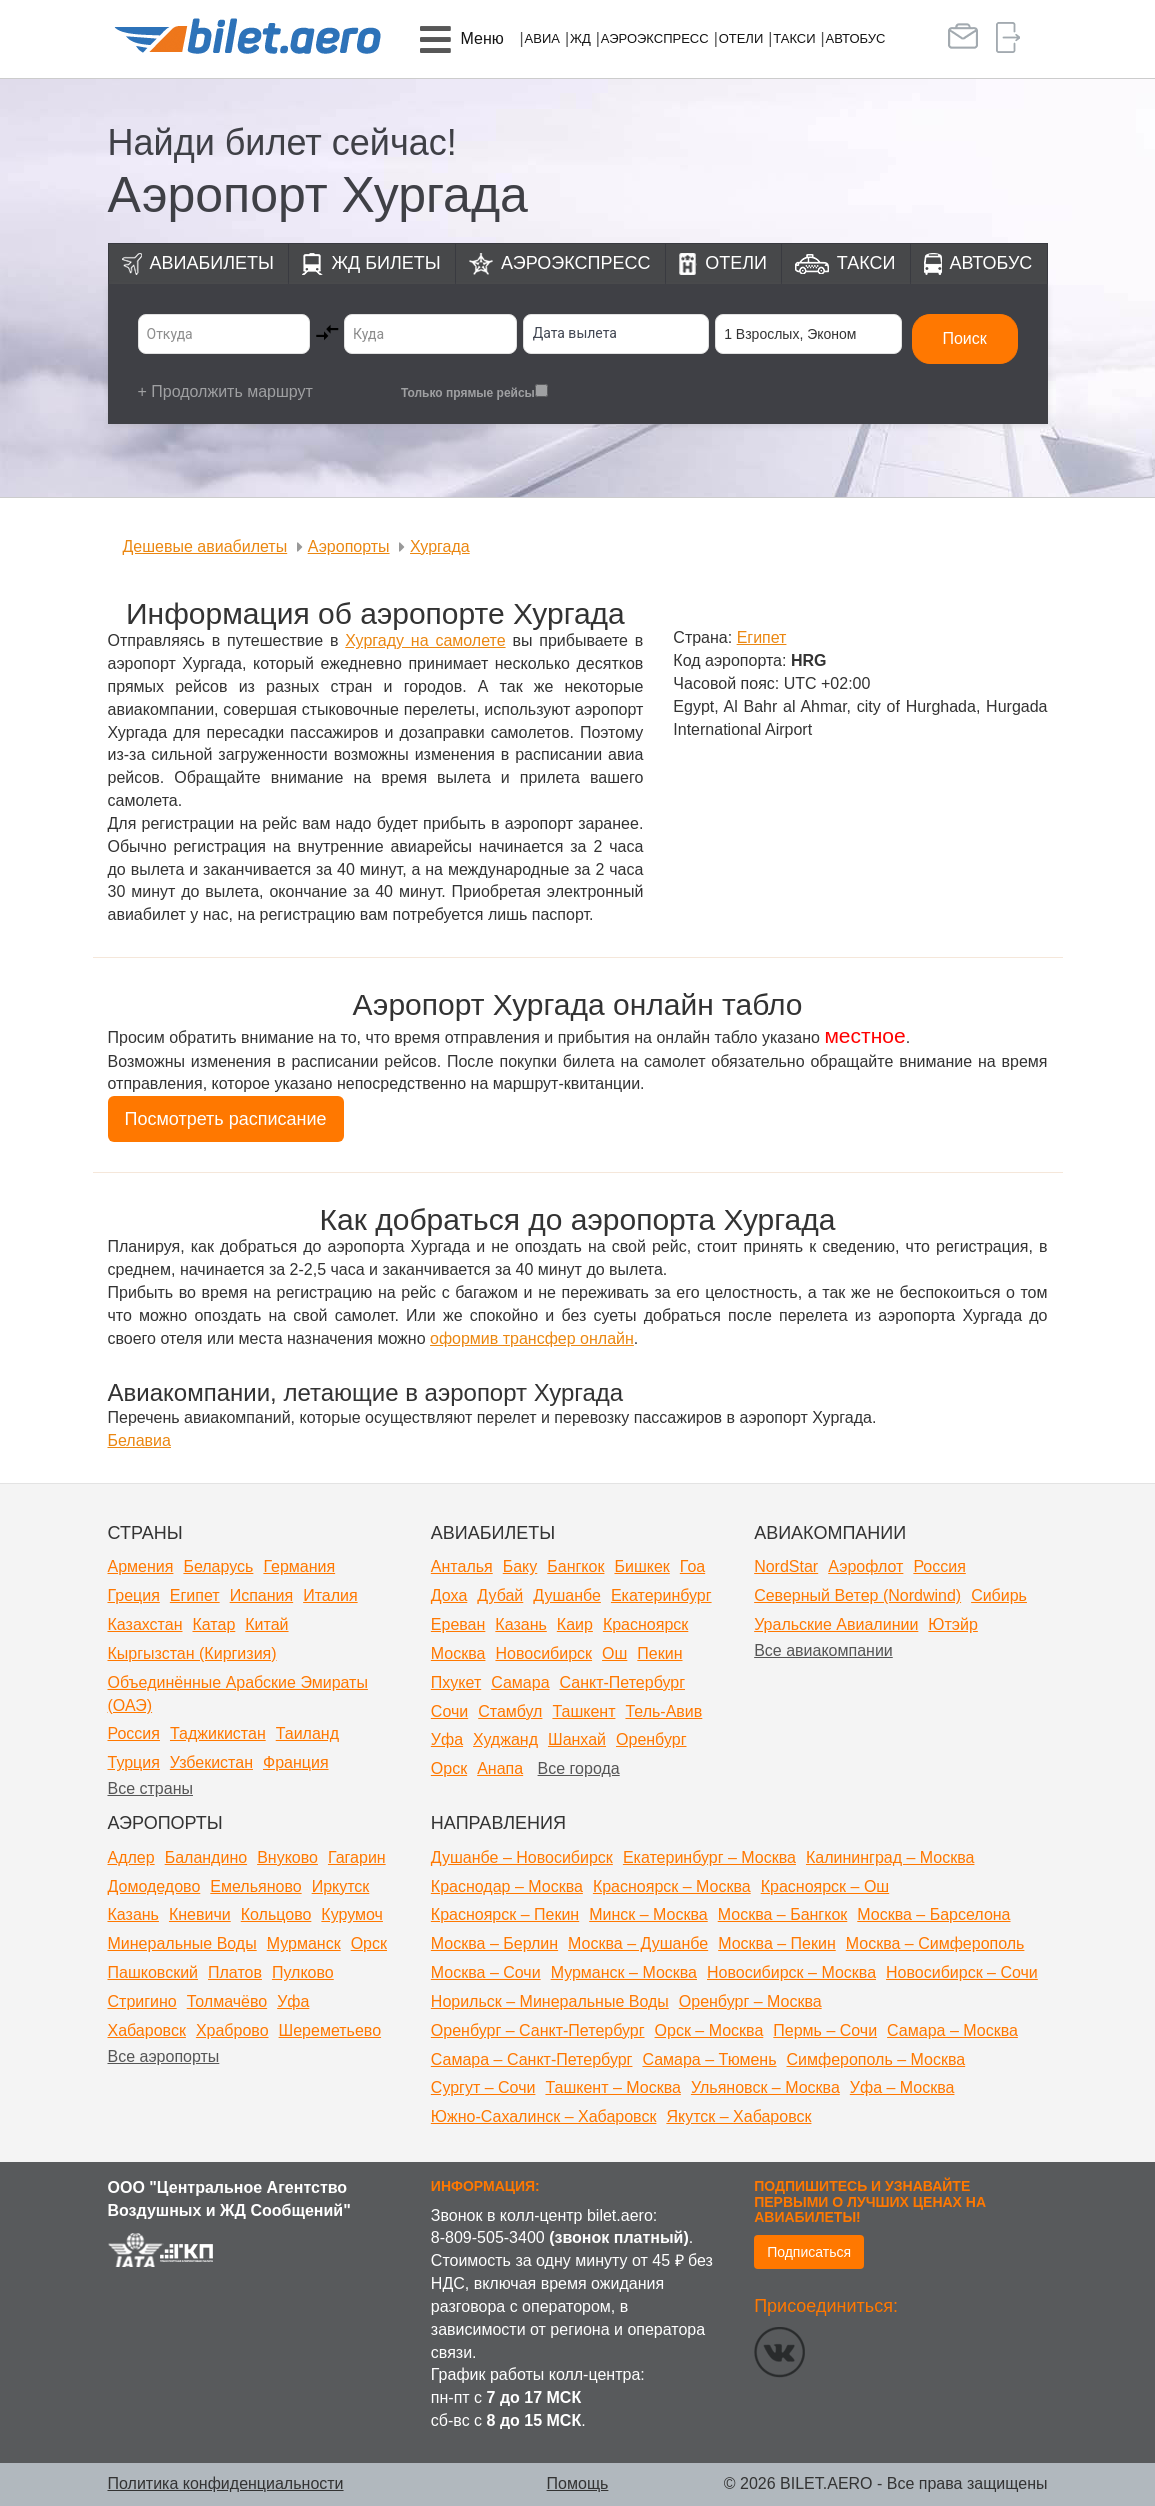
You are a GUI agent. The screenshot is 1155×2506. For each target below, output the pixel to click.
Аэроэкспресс (655, 38)
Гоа (692, 1566)
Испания (262, 1595)
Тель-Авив (663, 1711)
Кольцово (276, 1914)
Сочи (449, 1711)
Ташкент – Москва (612, 2087)
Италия (330, 1595)
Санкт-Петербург (622, 1682)
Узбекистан (211, 1762)
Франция (296, 1762)
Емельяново (255, 1886)
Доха (449, 1595)
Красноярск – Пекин (505, 1914)
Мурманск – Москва (624, 1972)
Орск (449, 1768)
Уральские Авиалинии (836, 1624)
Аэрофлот (865, 1566)
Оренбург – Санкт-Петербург (538, 2030)
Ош (614, 1653)
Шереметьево (330, 2030)
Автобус (856, 38)
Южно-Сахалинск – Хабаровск (544, 2116)
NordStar (786, 1566)
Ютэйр (953, 1624)
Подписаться (809, 2252)
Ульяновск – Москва (765, 2087)
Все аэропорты (164, 2056)
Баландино (206, 1857)
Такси (794, 38)
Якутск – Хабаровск (738, 2116)
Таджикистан (218, 1733)
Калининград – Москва (890, 1857)
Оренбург (651, 1739)
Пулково (303, 1972)
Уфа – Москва (902, 2087)
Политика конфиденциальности (226, 2483)
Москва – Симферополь (935, 1943)
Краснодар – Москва (507, 1886)
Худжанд (505, 1739)
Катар (213, 1624)
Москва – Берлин (494, 1943)
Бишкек (641, 1566)
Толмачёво (227, 2001)
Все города (579, 1768)
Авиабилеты (212, 263)
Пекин (659, 1653)
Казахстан (145, 1624)
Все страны (150, 1788)
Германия (299, 1566)
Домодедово (154, 1886)
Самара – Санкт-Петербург (532, 2059)
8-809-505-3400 (488, 2237)
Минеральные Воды (182, 1943)
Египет (195, 1595)
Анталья (462, 1566)
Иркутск (341, 1886)
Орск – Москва (709, 2030)
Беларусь (218, 1566)
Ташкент (583, 1711)
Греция (134, 1595)
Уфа (447, 1739)
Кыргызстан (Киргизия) (192, 1653)
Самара (520, 1682)
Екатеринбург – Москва (709, 1857)
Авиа (542, 38)
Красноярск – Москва (672, 1886)
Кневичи (200, 1914)
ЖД (580, 38)
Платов (235, 1972)
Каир (575, 1624)
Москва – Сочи (486, 1972)
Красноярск (645, 1624)
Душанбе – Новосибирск (522, 1857)
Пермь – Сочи (825, 2030)
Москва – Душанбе (638, 1943)
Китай (266, 1624)
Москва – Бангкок (783, 1914)
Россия (134, 1733)
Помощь (578, 2483)
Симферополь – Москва (876, 2059)
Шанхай (577, 1739)
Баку (520, 1566)
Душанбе (567, 1595)
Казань (520, 1624)
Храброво (232, 2030)
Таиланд (307, 1733)
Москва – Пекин (777, 1943)
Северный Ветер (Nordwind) (857, 1595)
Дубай (500, 1595)
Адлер (131, 1857)
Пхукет (456, 1682)
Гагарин (357, 1857)
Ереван (458, 1624)
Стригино (142, 2001)
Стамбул (510, 1711)
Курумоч (352, 1914)
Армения (141, 1566)
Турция (134, 1762)
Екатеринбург (661, 1595)
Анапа (500, 1768)
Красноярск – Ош (825, 1886)
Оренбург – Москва (750, 2001)
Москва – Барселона (933, 1914)
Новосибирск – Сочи (962, 1972)
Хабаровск (147, 2030)
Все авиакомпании (823, 1650)
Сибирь (999, 1595)
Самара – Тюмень (709, 2059)
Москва (458, 1653)
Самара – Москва (952, 2030)
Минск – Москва (648, 1914)
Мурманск (304, 1943)
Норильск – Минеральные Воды (550, 2001)
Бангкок (575, 1566)
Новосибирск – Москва (791, 1972)
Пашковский (153, 1972)
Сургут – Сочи (483, 2087)
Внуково (287, 1857)
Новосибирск (543, 1653)
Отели (741, 38)
